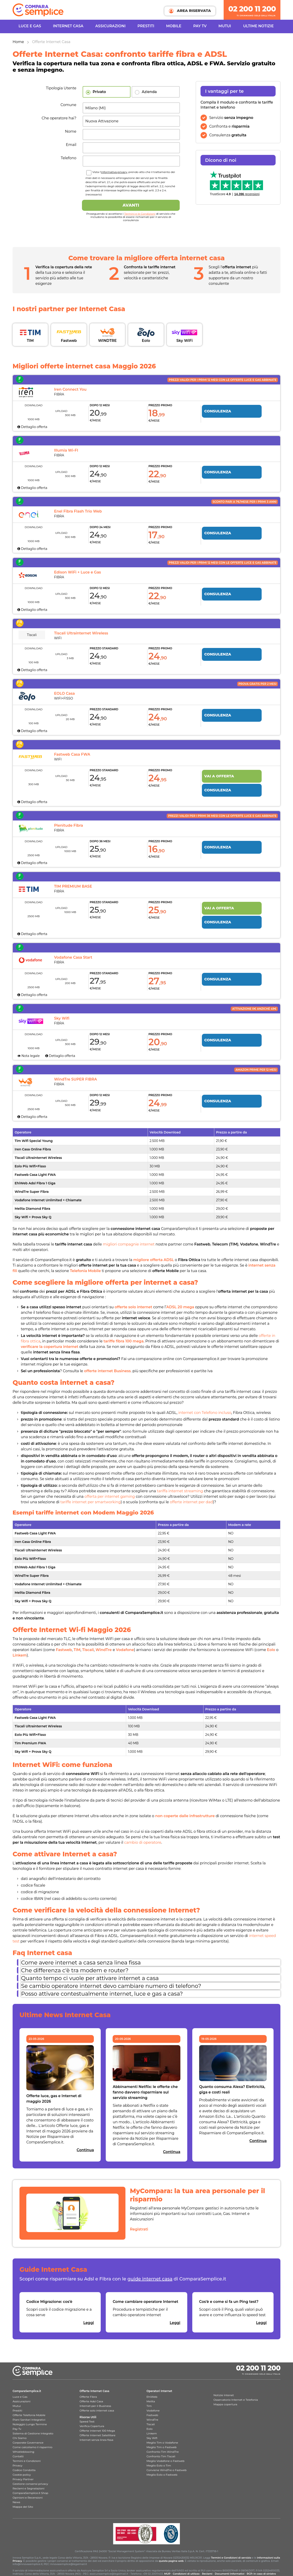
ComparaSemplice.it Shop (30, 2493)
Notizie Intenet (224, 2395)
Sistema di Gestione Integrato (33, 2433)
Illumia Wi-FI (66, 450)
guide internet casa (150, 2279)
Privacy (17, 2465)
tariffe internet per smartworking (90, 1502)
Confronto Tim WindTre (162, 2451)
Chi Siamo (20, 2438)
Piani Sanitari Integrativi (29, 2419)
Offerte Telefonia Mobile (29, 2415)
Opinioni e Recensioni (28, 2497)
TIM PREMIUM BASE (73, 886)
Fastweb (152, 2415)
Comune (68, 105)
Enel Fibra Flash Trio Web (78, 511)
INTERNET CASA (68, 26)
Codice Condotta (24, 2470)
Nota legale (28, 1055)
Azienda (149, 92)
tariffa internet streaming (180, 1491)
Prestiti (146, 26)
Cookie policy (22, 2474)
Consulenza (217, 411)
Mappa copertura (225, 2404)
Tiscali (150, 2424)
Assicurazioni (110, 26)
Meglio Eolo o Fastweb (161, 2474)
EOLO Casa (64, 693)
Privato (99, 92)
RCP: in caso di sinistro (261, 2573)
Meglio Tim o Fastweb (161, 2447)
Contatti (18, 2456)
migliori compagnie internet (129, 1244)
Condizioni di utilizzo (186, 2573)
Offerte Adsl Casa (91, 2401)
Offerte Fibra (88, 2396)
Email (71, 145)
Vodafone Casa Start (73, 957)
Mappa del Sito (23, 2506)
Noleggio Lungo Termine (30, 2424)
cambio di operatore (142, 1842)
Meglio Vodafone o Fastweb (165, 2461)
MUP (167, 2573)
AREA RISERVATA (190, 10)
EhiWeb (151, 2396)
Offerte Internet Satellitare (98, 2435)
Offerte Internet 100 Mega (97, 2430)
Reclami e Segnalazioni (28, 2488)
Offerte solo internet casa (97, 2410)
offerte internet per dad (191, 1502)
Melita (150, 2401)
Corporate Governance (28, 2442)
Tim (149, 2406)
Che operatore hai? (59, 118)
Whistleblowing (23, 2451)
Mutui (224, 26)
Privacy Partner (23, 2479)
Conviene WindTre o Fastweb (166, 2470)
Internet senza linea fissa (96, 2440)
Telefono (68, 158)
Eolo (149, 2429)
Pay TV (199, 26)
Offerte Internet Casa (94, 2391)
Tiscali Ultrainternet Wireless (81, 633)
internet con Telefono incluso (204, 1412)
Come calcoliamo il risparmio (32, 2447)
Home (18, 42)
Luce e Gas (30, 26)
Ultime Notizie (258, 26)
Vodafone (153, 2410)
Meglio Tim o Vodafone (162, 2442)
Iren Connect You (70, 389)
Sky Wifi (61, 1018)
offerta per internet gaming (109, 1496)
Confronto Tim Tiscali (160, 2456)
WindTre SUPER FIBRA (75, 1079)
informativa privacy (114, 172)
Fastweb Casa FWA (72, 754)
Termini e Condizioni (27, 2461)
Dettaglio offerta (32, 426)
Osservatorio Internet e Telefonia (236, 2399)
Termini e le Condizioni (139, 213)
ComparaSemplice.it (27, 2391)
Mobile (173, 26)
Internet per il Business (95, 2406)
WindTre (152, 2419)
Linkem (151, 2433)
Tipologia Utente (61, 88)
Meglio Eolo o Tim (158, 2465)
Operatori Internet (159, 2391)
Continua (85, 2150)
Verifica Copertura (92, 2426)
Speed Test (87, 2421)
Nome (70, 131)
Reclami (207, 2573)
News (16, 2502)
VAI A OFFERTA (219, 776)
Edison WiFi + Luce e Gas (77, 572)
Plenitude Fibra (68, 825)
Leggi (88, 2323)
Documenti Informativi (229, 2573)
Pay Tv (17, 2429)
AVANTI (130, 205)
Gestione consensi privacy (30, 2483)
